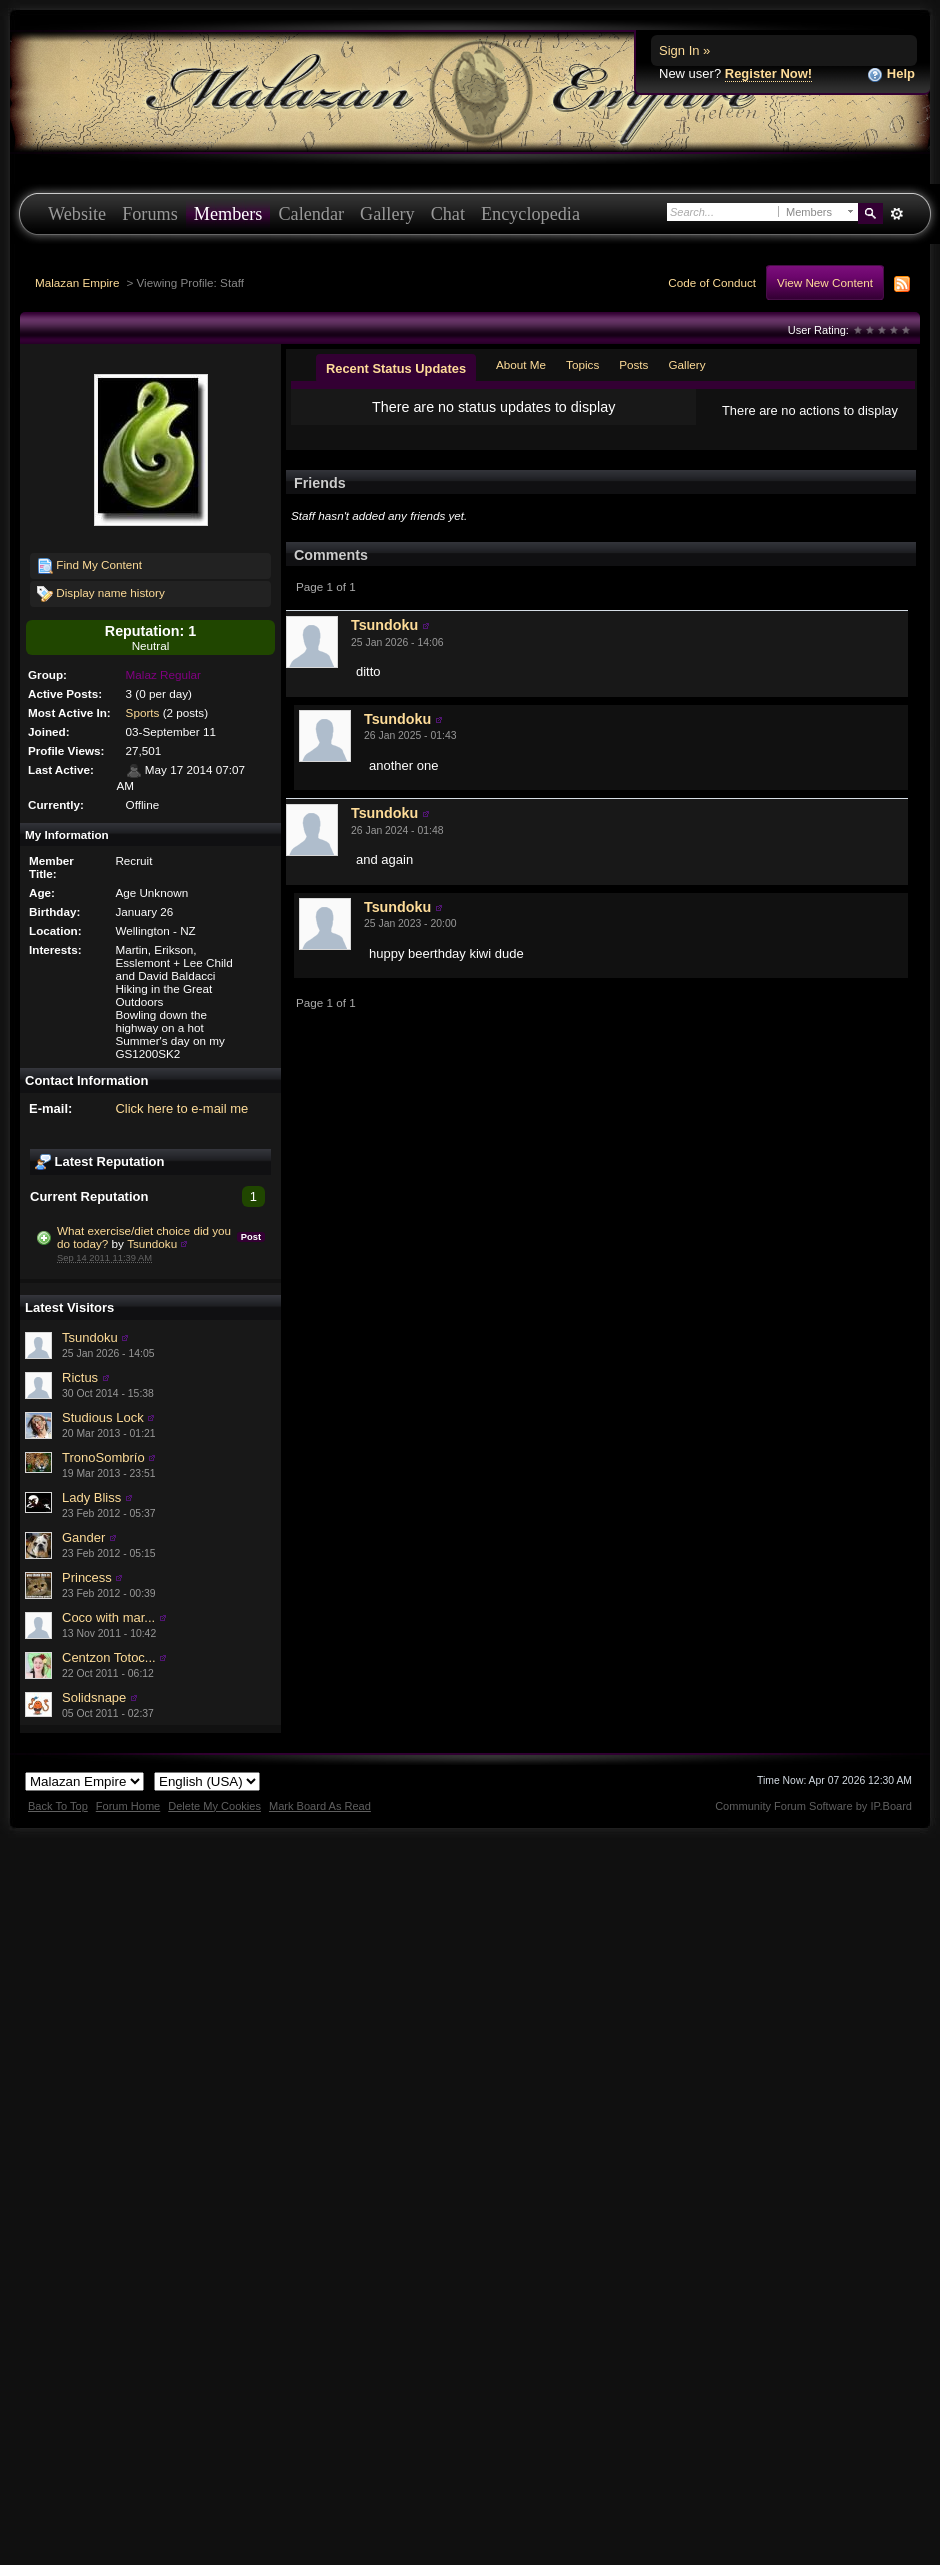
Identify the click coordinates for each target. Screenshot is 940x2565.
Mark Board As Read (320, 1806)
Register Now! (768, 73)
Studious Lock (103, 1417)
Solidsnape (94, 1697)
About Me (521, 364)
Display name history (101, 594)
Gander (83, 1537)
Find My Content (89, 566)
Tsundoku (152, 1243)
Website (77, 214)
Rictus (80, 1377)
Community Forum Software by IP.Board (813, 1806)
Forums (150, 214)
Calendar (311, 214)
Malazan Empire (77, 282)
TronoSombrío (103, 1457)
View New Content (825, 282)
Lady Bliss (91, 1497)
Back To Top (58, 1806)
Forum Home (128, 1806)
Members (228, 214)
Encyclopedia (530, 214)
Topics (582, 364)
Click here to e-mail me (181, 1108)
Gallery (387, 214)
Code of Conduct (712, 282)
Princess (87, 1577)
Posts (633, 364)
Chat (448, 214)
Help (891, 74)
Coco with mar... (108, 1617)
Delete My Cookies (214, 1806)
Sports (143, 712)
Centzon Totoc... (109, 1657)
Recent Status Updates (396, 368)
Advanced (896, 214)
